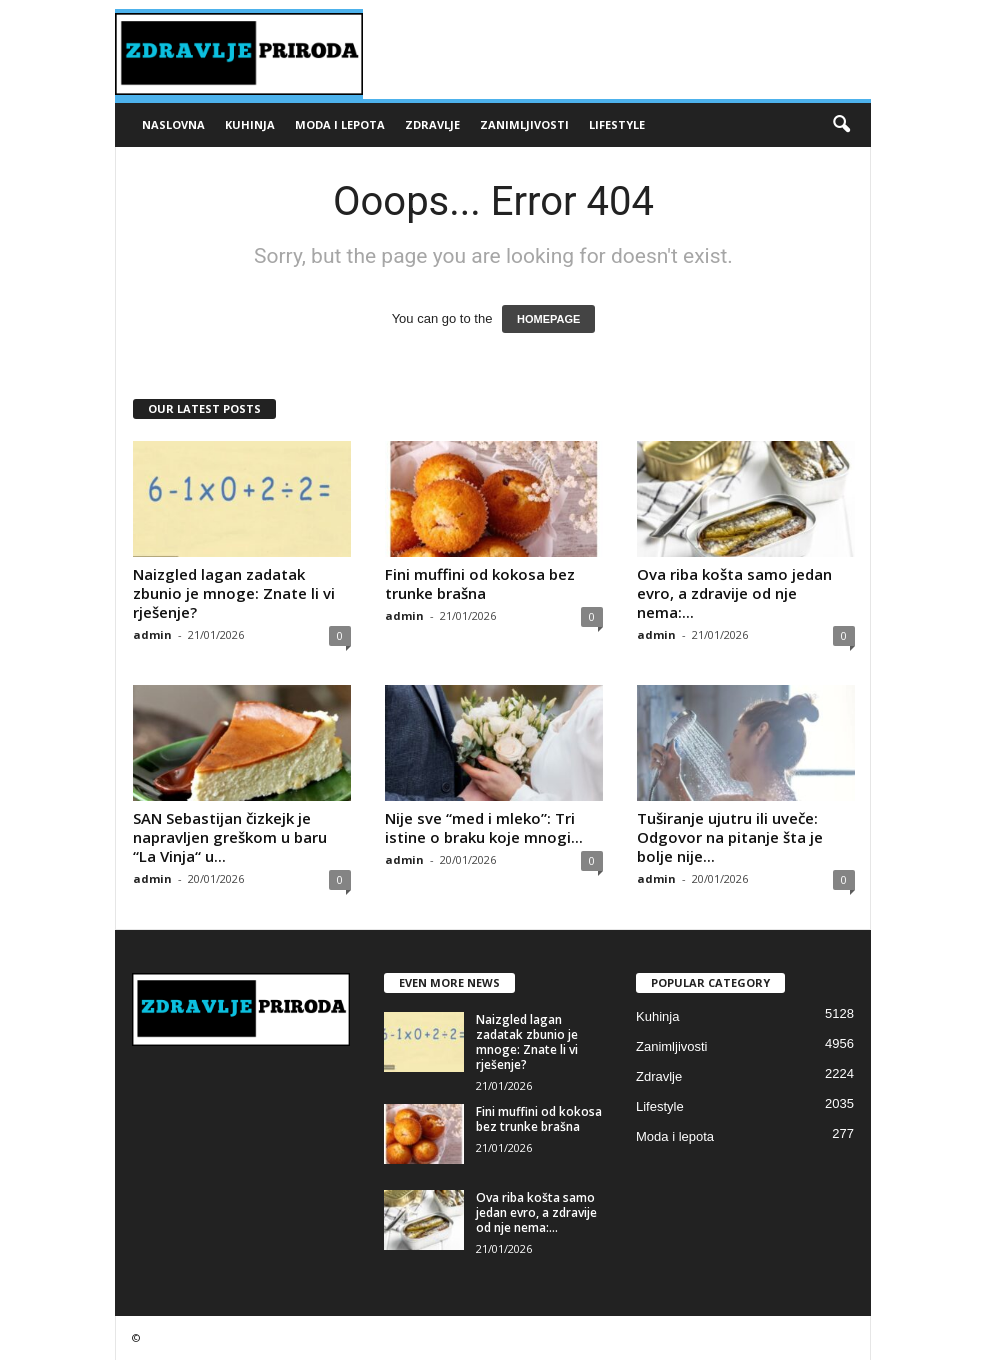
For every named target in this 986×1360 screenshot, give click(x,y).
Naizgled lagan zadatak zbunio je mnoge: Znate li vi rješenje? (234, 593)
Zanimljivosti (524, 124)
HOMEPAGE (548, 319)
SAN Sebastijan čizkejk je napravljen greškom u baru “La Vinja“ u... (230, 837)
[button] (841, 125)
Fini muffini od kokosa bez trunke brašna (480, 583)
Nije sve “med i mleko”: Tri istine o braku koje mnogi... (484, 827)
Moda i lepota (340, 124)
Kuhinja (250, 124)
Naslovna (173, 124)
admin (152, 634)
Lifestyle (617, 124)
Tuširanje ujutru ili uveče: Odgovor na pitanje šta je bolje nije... (730, 837)
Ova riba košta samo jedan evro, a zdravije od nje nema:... (734, 593)
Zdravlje (432, 124)
